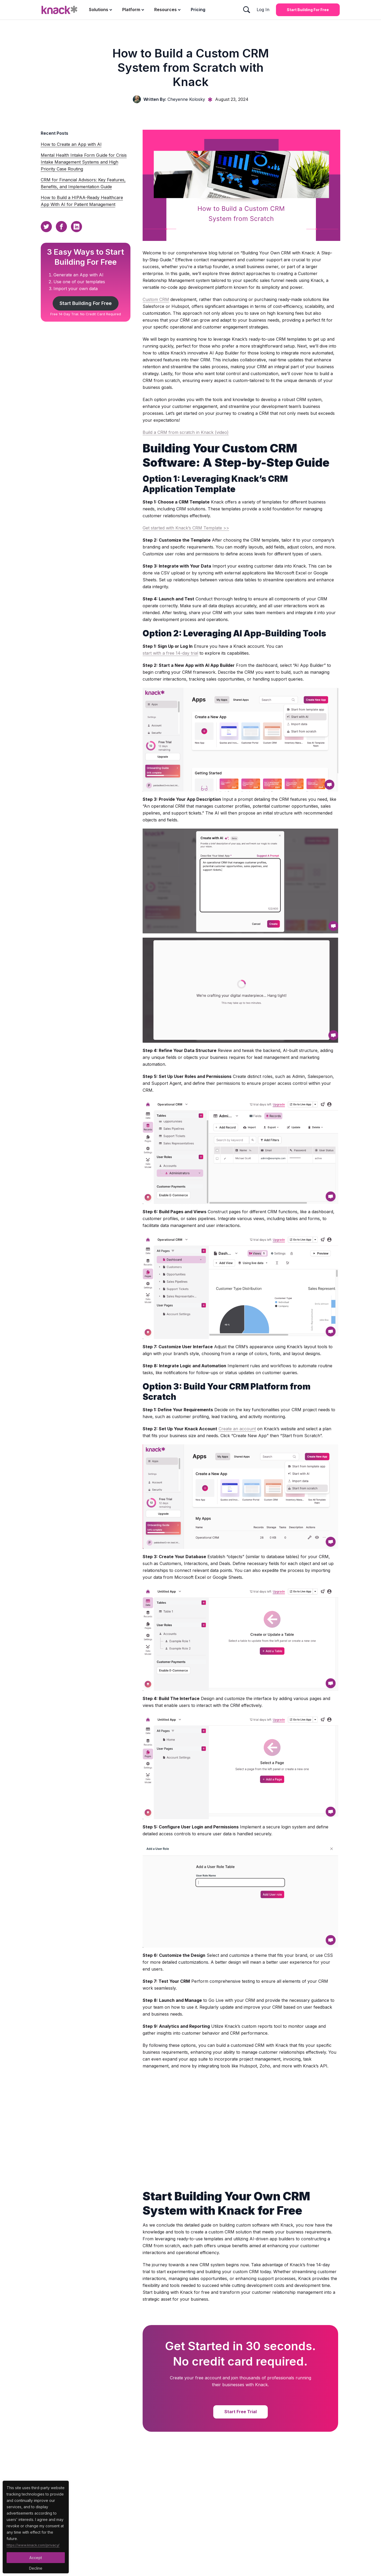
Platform (131, 9)
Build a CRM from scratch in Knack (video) (186, 432)
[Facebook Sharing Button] (61, 226)
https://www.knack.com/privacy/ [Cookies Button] (34, 2544)
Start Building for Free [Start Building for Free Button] (308, 9)
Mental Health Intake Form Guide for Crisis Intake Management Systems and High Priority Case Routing (84, 162)
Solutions (98, 9)
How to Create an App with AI (71, 144)
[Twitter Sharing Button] (46, 226)
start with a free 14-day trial (170, 653)
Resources (165, 9)
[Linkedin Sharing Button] (76, 226)
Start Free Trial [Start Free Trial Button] (240, 2411)
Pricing (198, 9)
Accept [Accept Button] (35, 2557)
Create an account (237, 1428)
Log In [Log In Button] (263, 9)
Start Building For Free (84, 303)
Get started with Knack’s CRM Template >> (186, 528)
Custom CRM (156, 299)
